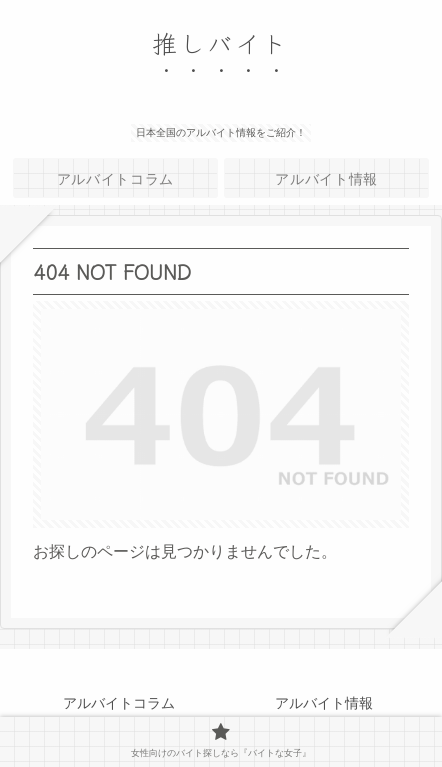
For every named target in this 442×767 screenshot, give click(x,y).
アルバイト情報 (324, 703)
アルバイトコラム (119, 703)
